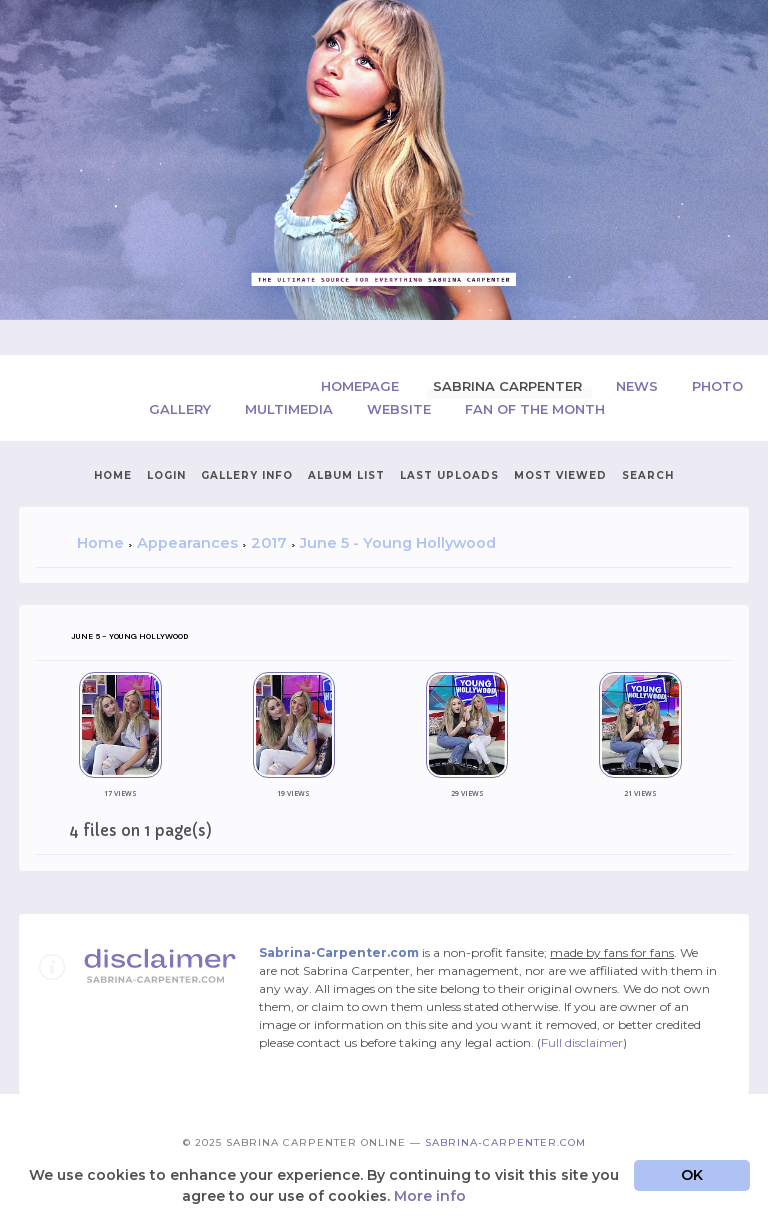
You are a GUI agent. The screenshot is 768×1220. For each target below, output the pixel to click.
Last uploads (449, 475)
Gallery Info (247, 475)
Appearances (187, 543)
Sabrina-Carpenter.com (505, 1142)
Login (166, 475)
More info (430, 1196)
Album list (346, 475)
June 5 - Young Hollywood (398, 543)
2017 (269, 543)
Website (401, 409)
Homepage (362, 386)
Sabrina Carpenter (509, 386)
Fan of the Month (535, 409)
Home (113, 475)
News (639, 386)
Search (648, 475)
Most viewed (560, 475)
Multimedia (291, 409)
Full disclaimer (582, 1042)
